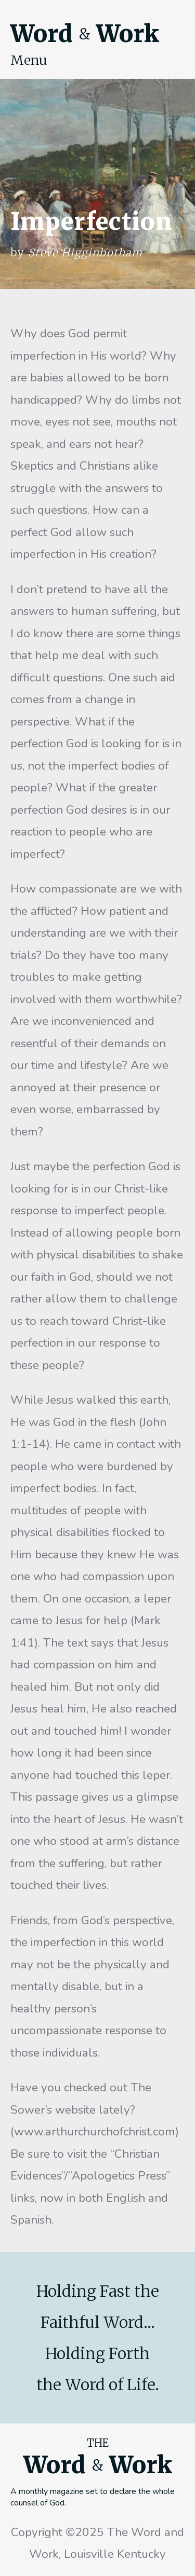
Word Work (84, 33)
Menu (28, 60)
